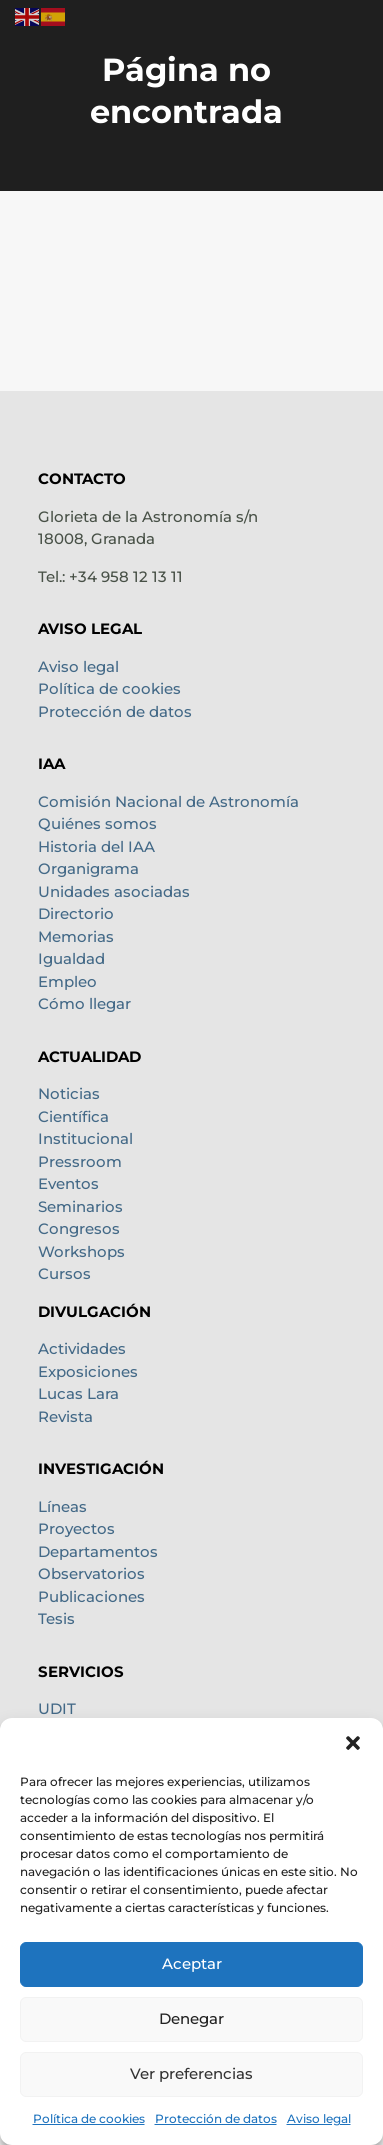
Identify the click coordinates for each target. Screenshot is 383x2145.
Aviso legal (319, 2118)
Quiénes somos (97, 823)
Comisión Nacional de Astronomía (168, 801)
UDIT (57, 1708)
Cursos (64, 1273)
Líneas (62, 1506)
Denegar (191, 2018)
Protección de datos (216, 2118)
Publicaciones (91, 1596)
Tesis (56, 1618)
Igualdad (71, 958)
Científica (73, 1116)
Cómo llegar (84, 1003)
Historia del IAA (96, 846)
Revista (65, 1416)
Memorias (76, 936)
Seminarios (80, 1206)
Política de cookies (89, 2118)
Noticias (69, 1093)
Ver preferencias (191, 2073)
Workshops (81, 1251)
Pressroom (80, 1161)
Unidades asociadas (114, 891)
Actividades (82, 1348)
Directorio (76, 913)
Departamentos (98, 1551)
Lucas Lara (78, 1393)
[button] (353, 1743)
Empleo (67, 981)
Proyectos (76, 1528)
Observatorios (91, 1573)
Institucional (85, 1138)
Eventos (68, 1183)
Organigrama (88, 868)
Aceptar (192, 1963)
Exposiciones (88, 1371)
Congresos (79, 1228)
